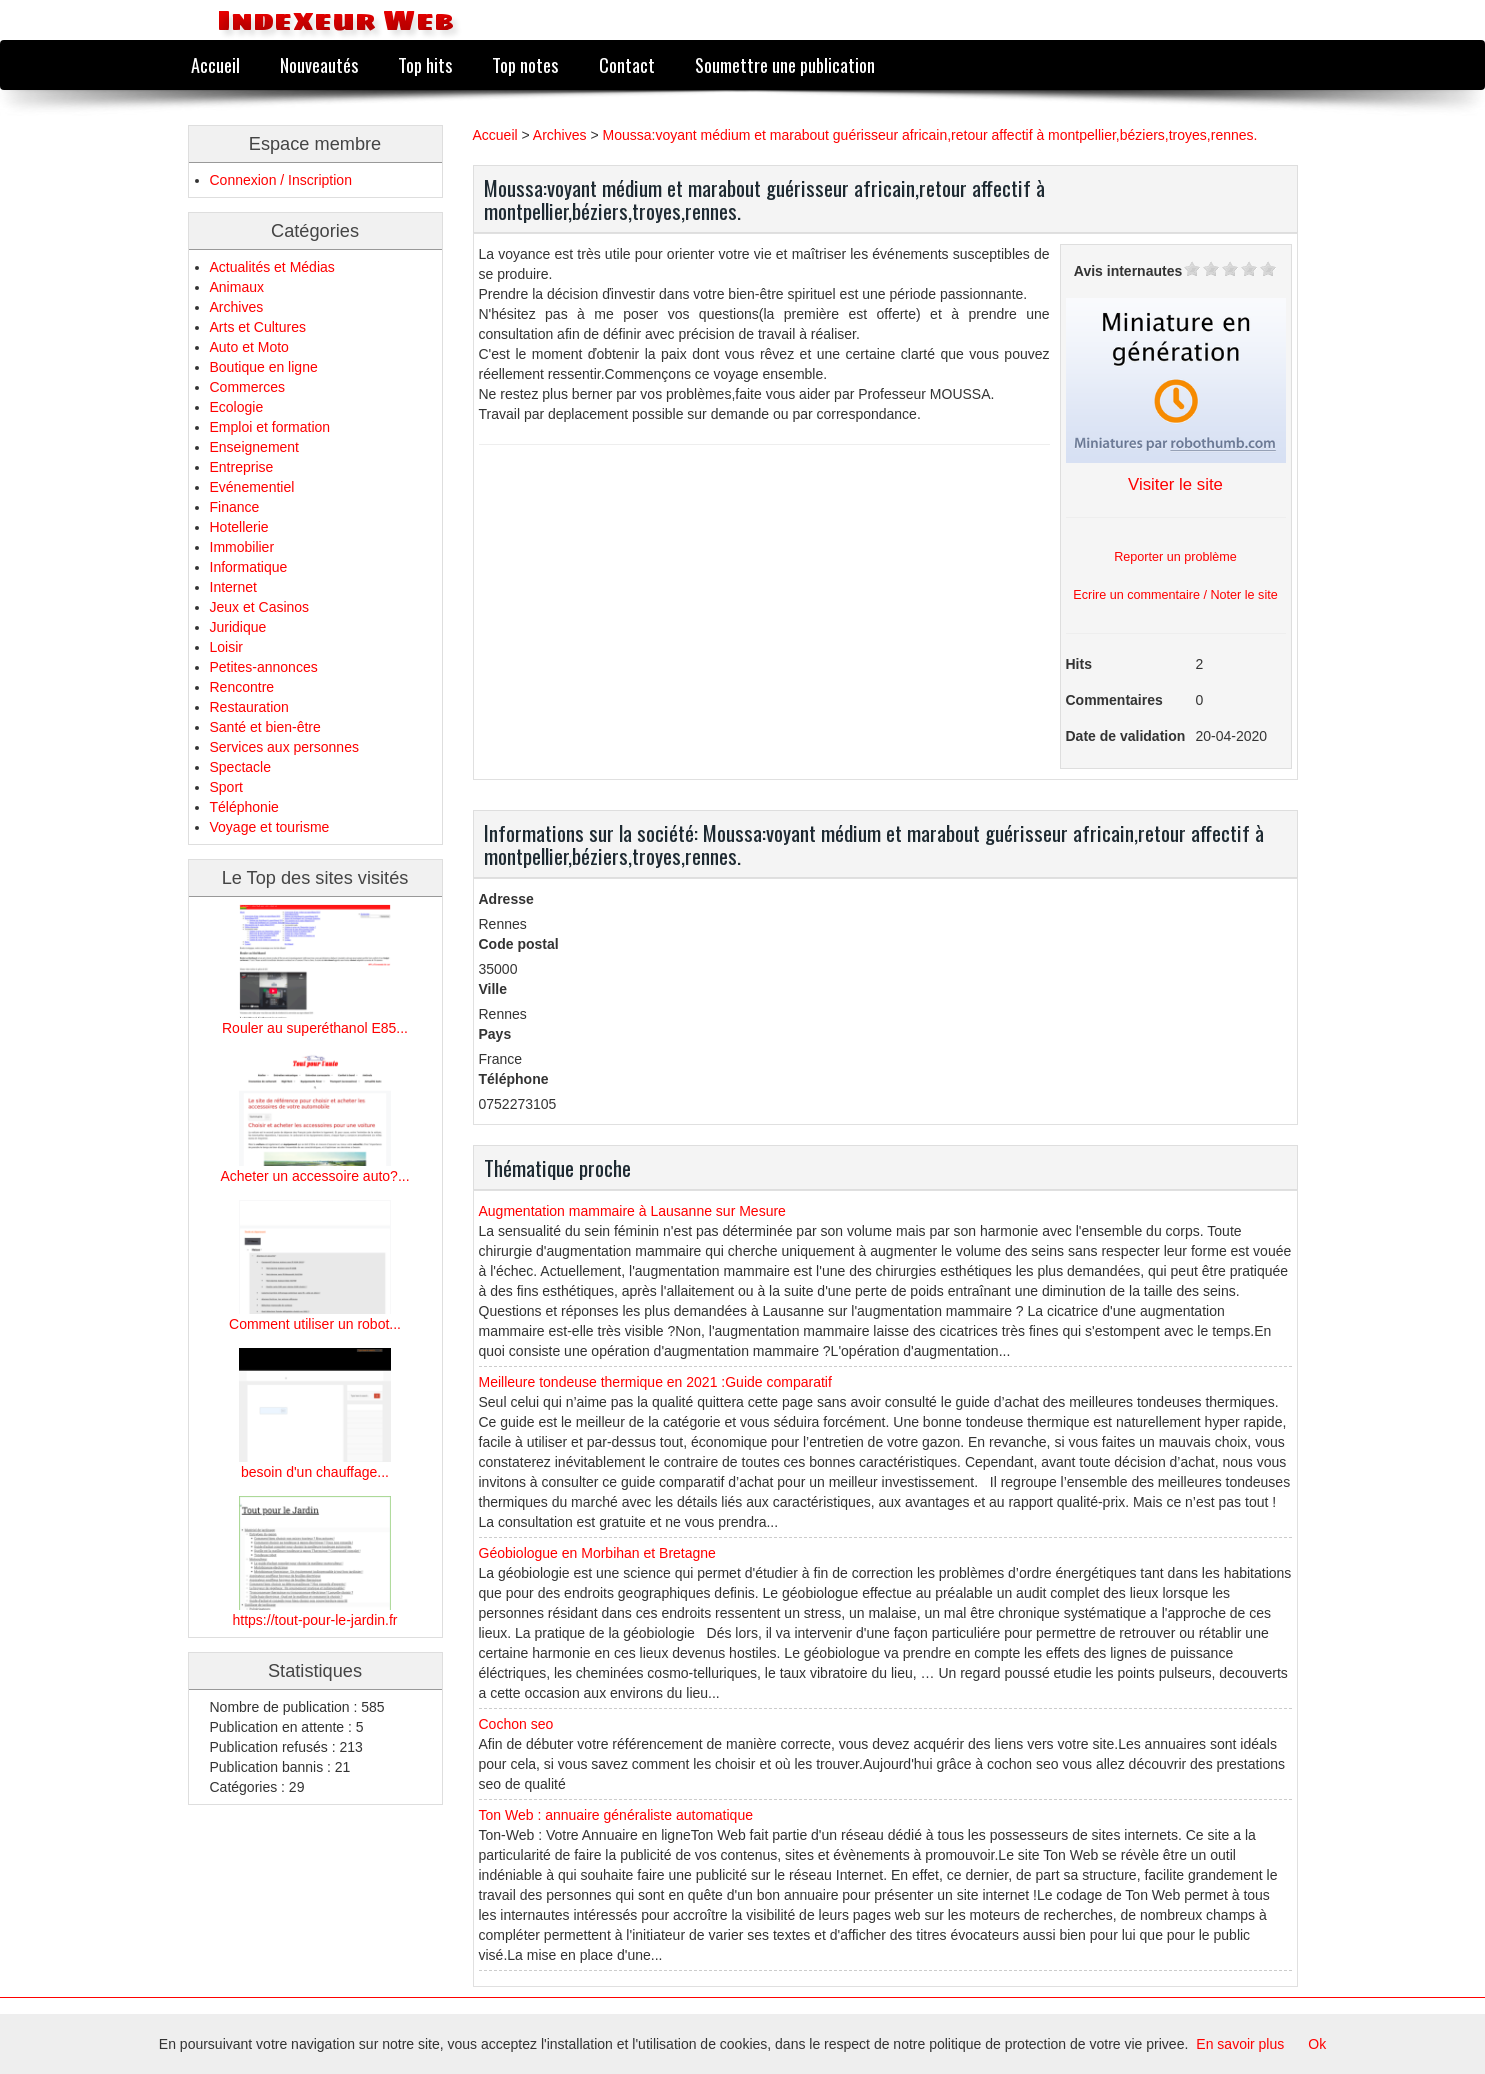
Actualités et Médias (272, 267)
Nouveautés (319, 64)
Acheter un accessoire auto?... (314, 1176)
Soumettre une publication (785, 64)
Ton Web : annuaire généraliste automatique (616, 1815)
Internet (233, 587)
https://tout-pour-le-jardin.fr (315, 1620)
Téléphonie (244, 807)
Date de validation (1126, 736)
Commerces (247, 387)
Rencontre (242, 687)
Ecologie (237, 407)
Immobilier (242, 547)
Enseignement (255, 447)
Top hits (425, 64)
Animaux (237, 287)
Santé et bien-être (265, 727)
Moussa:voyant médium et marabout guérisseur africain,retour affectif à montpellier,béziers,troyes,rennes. (929, 135)
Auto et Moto (249, 347)
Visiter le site (1175, 484)
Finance (235, 507)
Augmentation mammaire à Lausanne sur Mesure (632, 1211)
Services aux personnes (284, 747)
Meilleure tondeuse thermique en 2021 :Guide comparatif (655, 1382)
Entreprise (242, 467)
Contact (627, 64)
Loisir (226, 647)
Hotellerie (239, 527)
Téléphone (514, 1079)
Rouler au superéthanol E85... (315, 1028)
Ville (493, 989)
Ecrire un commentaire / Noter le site (1175, 595)
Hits (1079, 664)
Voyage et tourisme (270, 827)
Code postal (519, 944)
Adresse (506, 899)
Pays (495, 1034)
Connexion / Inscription (281, 180)
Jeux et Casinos (260, 607)
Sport (226, 787)
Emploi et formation (270, 427)
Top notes (525, 64)
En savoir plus (1240, 2044)
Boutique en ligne (264, 367)
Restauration (249, 707)
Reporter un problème (1175, 557)
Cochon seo (516, 1724)
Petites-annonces (264, 667)
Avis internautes (1128, 271)
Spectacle (240, 767)
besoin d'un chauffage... (315, 1472)
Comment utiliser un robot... (315, 1324)
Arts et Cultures (258, 327)
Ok (1317, 2044)
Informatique (249, 567)
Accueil (215, 64)
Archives (237, 307)
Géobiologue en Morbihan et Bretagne (597, 1553)
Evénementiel (252, 487)
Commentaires (1114, 700)
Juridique (238, 627)
